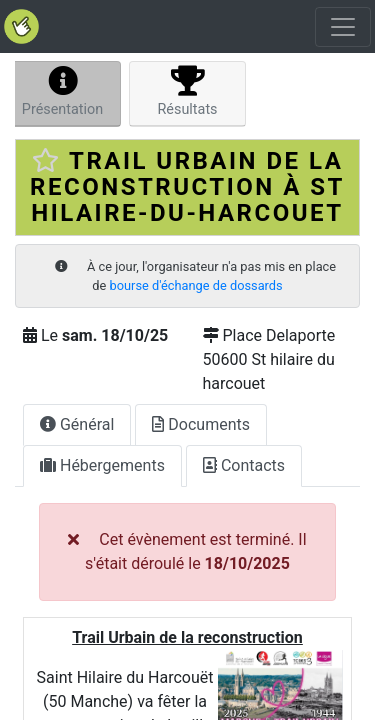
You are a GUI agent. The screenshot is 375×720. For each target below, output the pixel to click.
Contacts (244, 465)
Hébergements (102, 465)
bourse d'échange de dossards (196, 285)
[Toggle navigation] (343, 27)
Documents (201, 424)
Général (77, 424)
